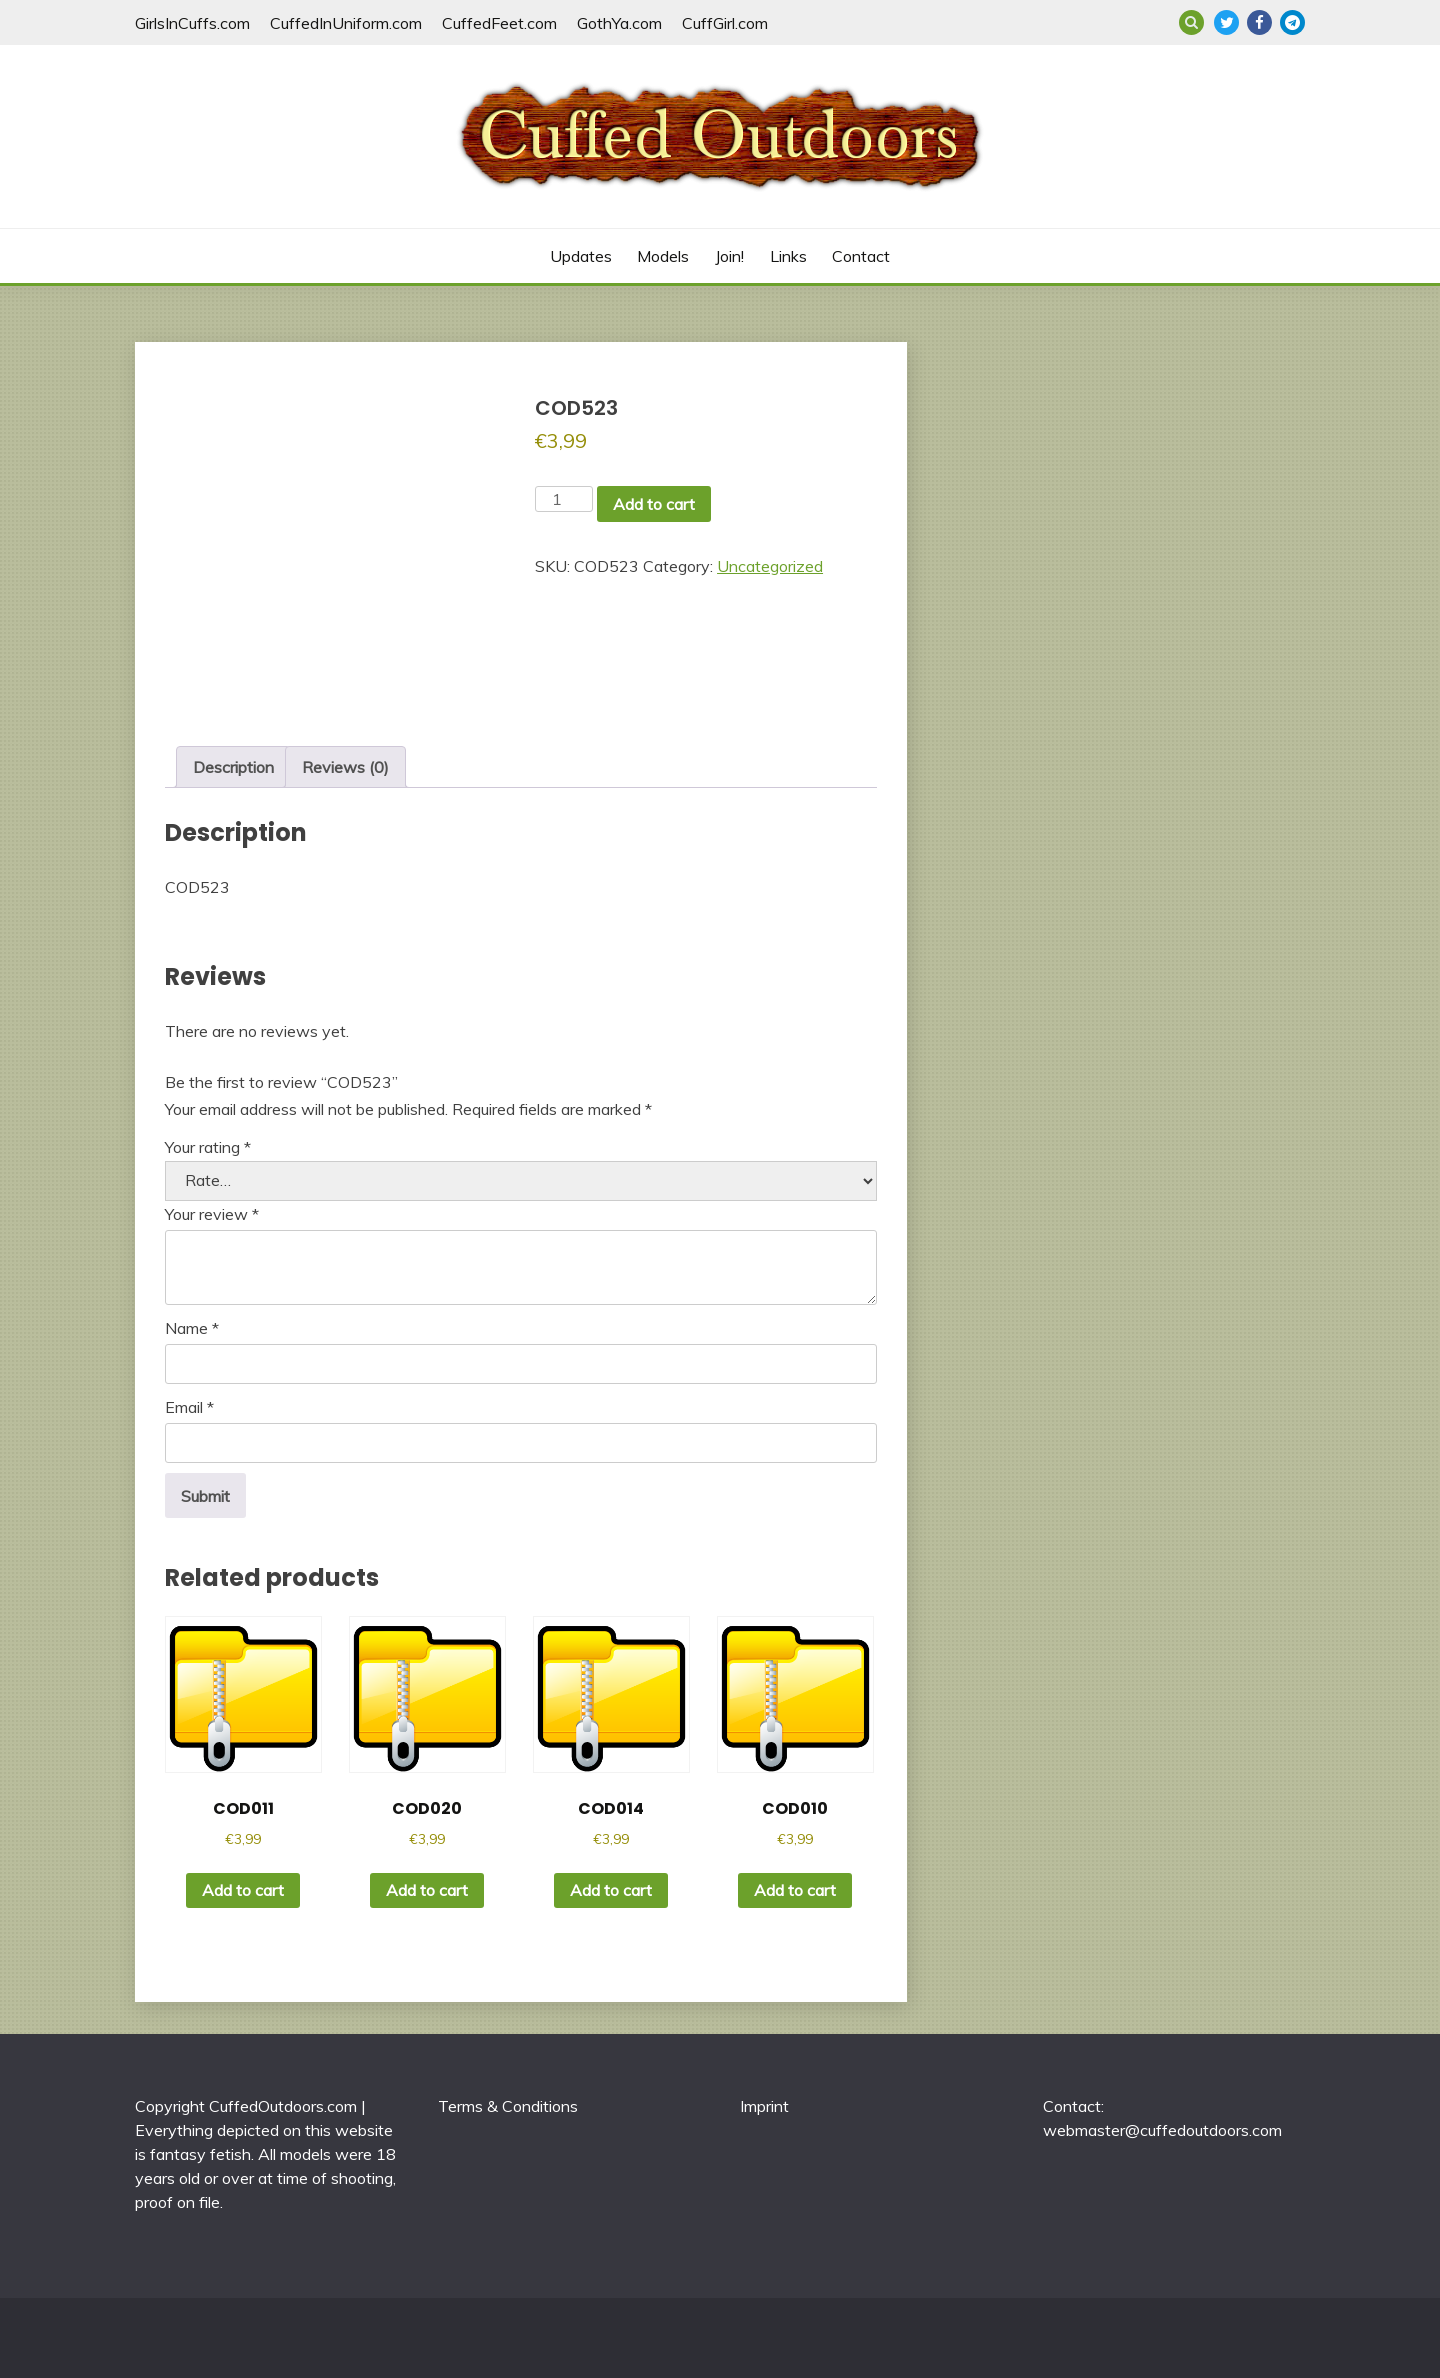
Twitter (1226, 22)
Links (788, 256)
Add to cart (654, 504)
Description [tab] (233, 767)
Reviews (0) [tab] (345, 767)
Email (189, 1407)
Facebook (1259, 22)
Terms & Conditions (508, 2106)
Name (192, 1328)
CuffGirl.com (725, 23)
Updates (581, 256)
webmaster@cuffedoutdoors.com (1162, 2130)
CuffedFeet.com (499, 23)
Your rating (208, 1147)
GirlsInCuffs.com (192, 23)
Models (663, 256)
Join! (729, 256)
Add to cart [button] (243, 1890)
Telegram (1292, 22)
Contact (861, 256)
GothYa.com (619, 23)
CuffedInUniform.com (346, 23)
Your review (212, 1214)
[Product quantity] (564, 499)
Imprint (764, 2106)
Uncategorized (770, 566)
